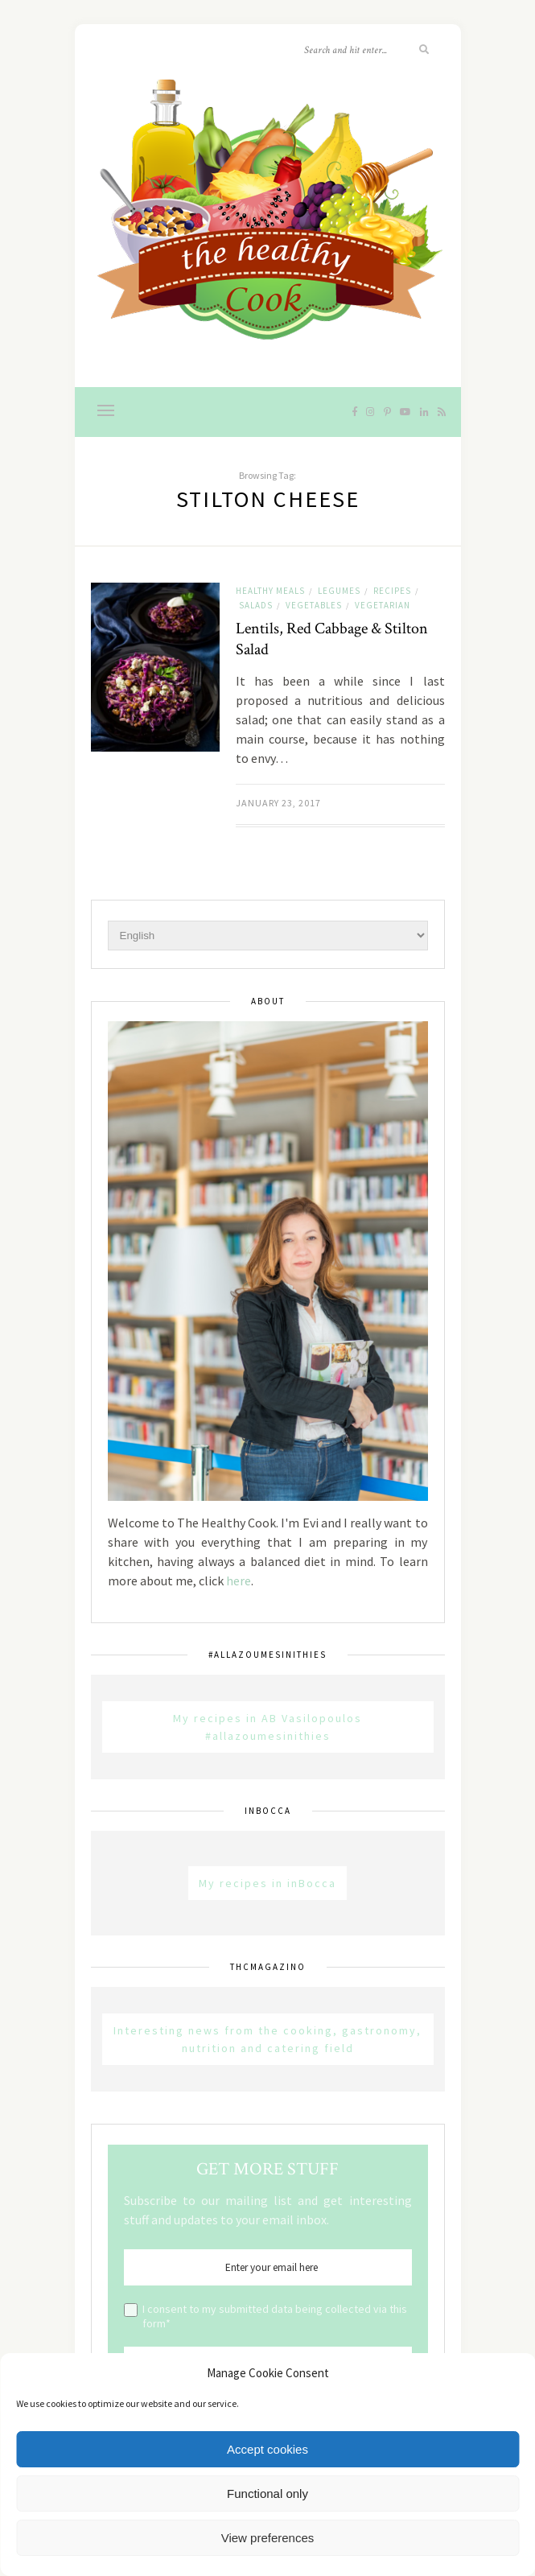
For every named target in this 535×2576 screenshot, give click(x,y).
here (238, 1580)
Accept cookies (267, 2449)
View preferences (268, 2538)
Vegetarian (382, 605)
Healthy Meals (270, 590)
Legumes (339, 590)
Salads (256, 605)
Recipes (392, 590)
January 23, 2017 (278, 803)
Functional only (267, 2493)
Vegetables (314, 605)
